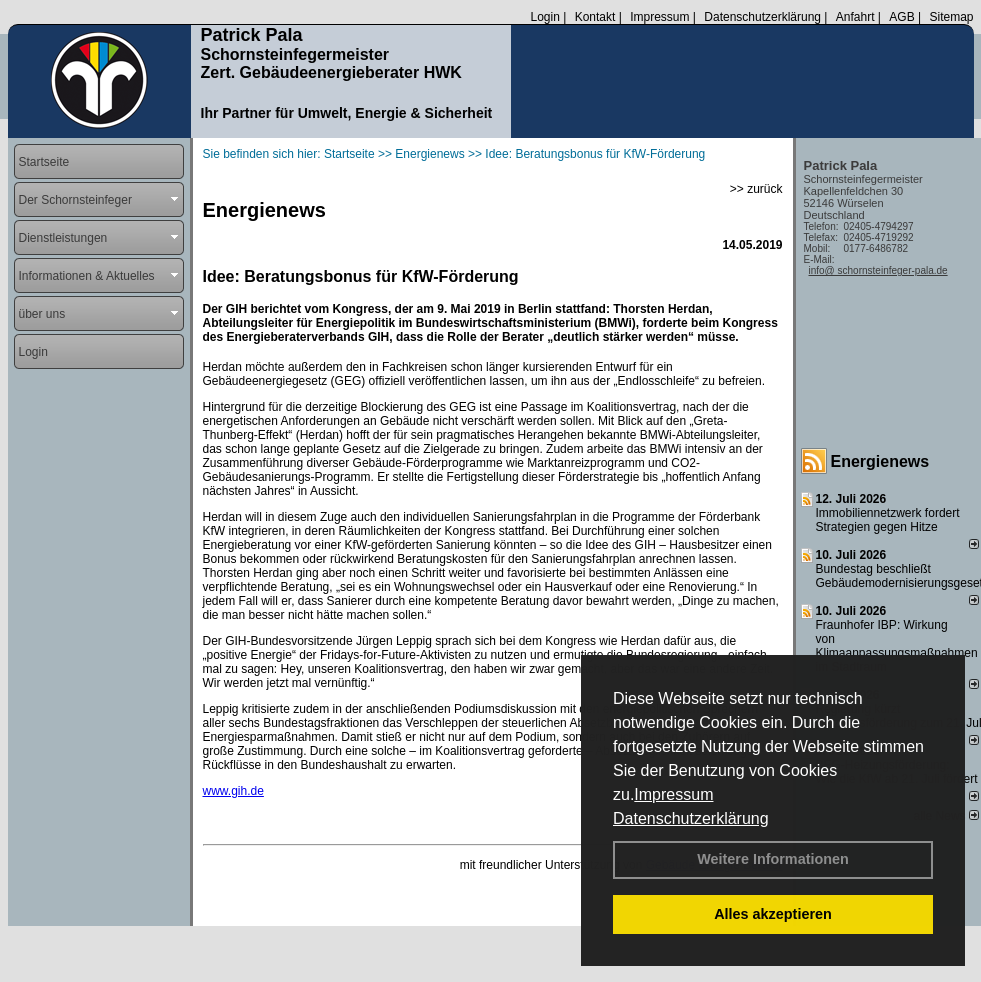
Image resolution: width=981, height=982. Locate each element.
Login (544, 17)
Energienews (880, 461)
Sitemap (951, 17)
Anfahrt (855, 17)
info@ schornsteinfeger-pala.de (878, 270)
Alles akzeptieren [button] (773, 914)
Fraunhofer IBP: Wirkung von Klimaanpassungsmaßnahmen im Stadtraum (897, 646)
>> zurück (756, 189)
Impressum (673, 794)
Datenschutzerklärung (691, 818)
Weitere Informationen (773, 859)
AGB (901, 17)
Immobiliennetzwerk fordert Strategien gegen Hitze (888, 520)
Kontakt (595, 17)
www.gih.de (233, 791)
